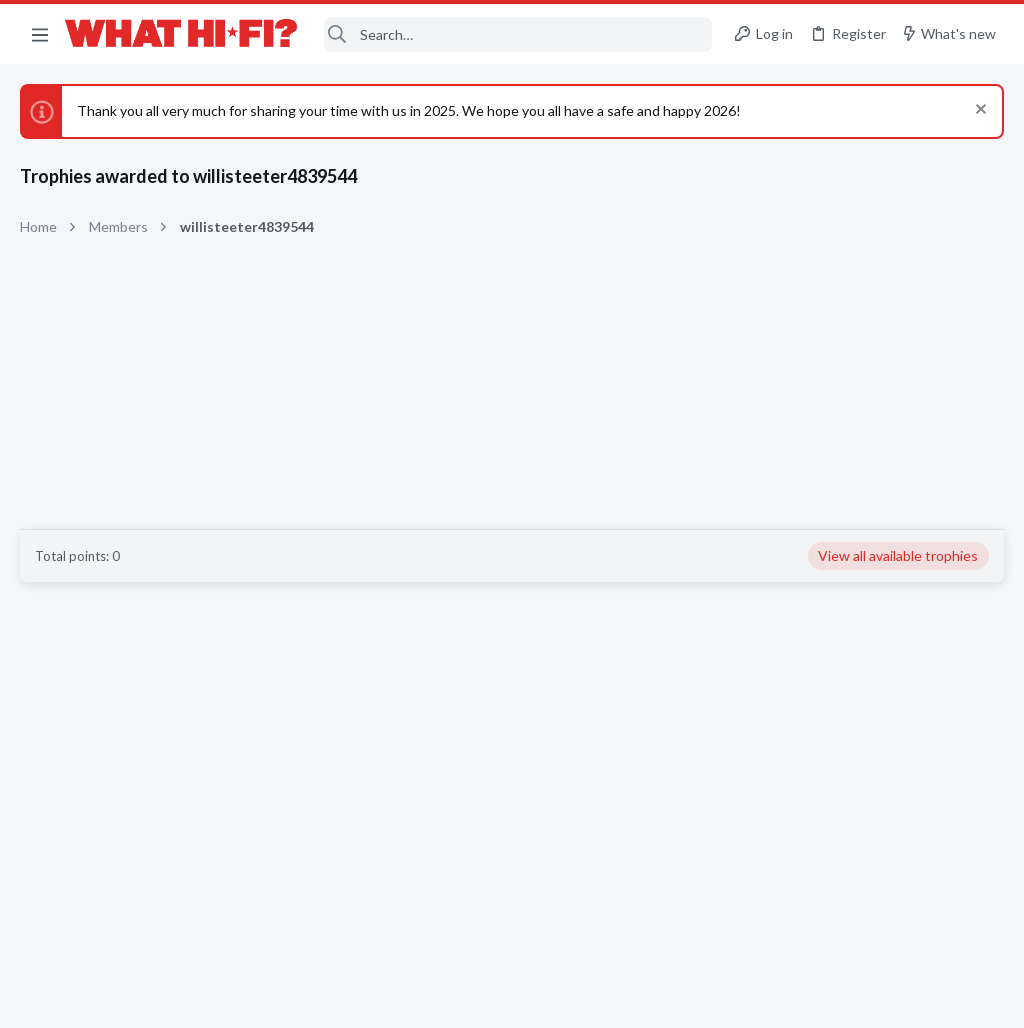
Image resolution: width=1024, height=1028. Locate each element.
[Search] (518, 34)
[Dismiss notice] (978, 111)
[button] (40, 34)
